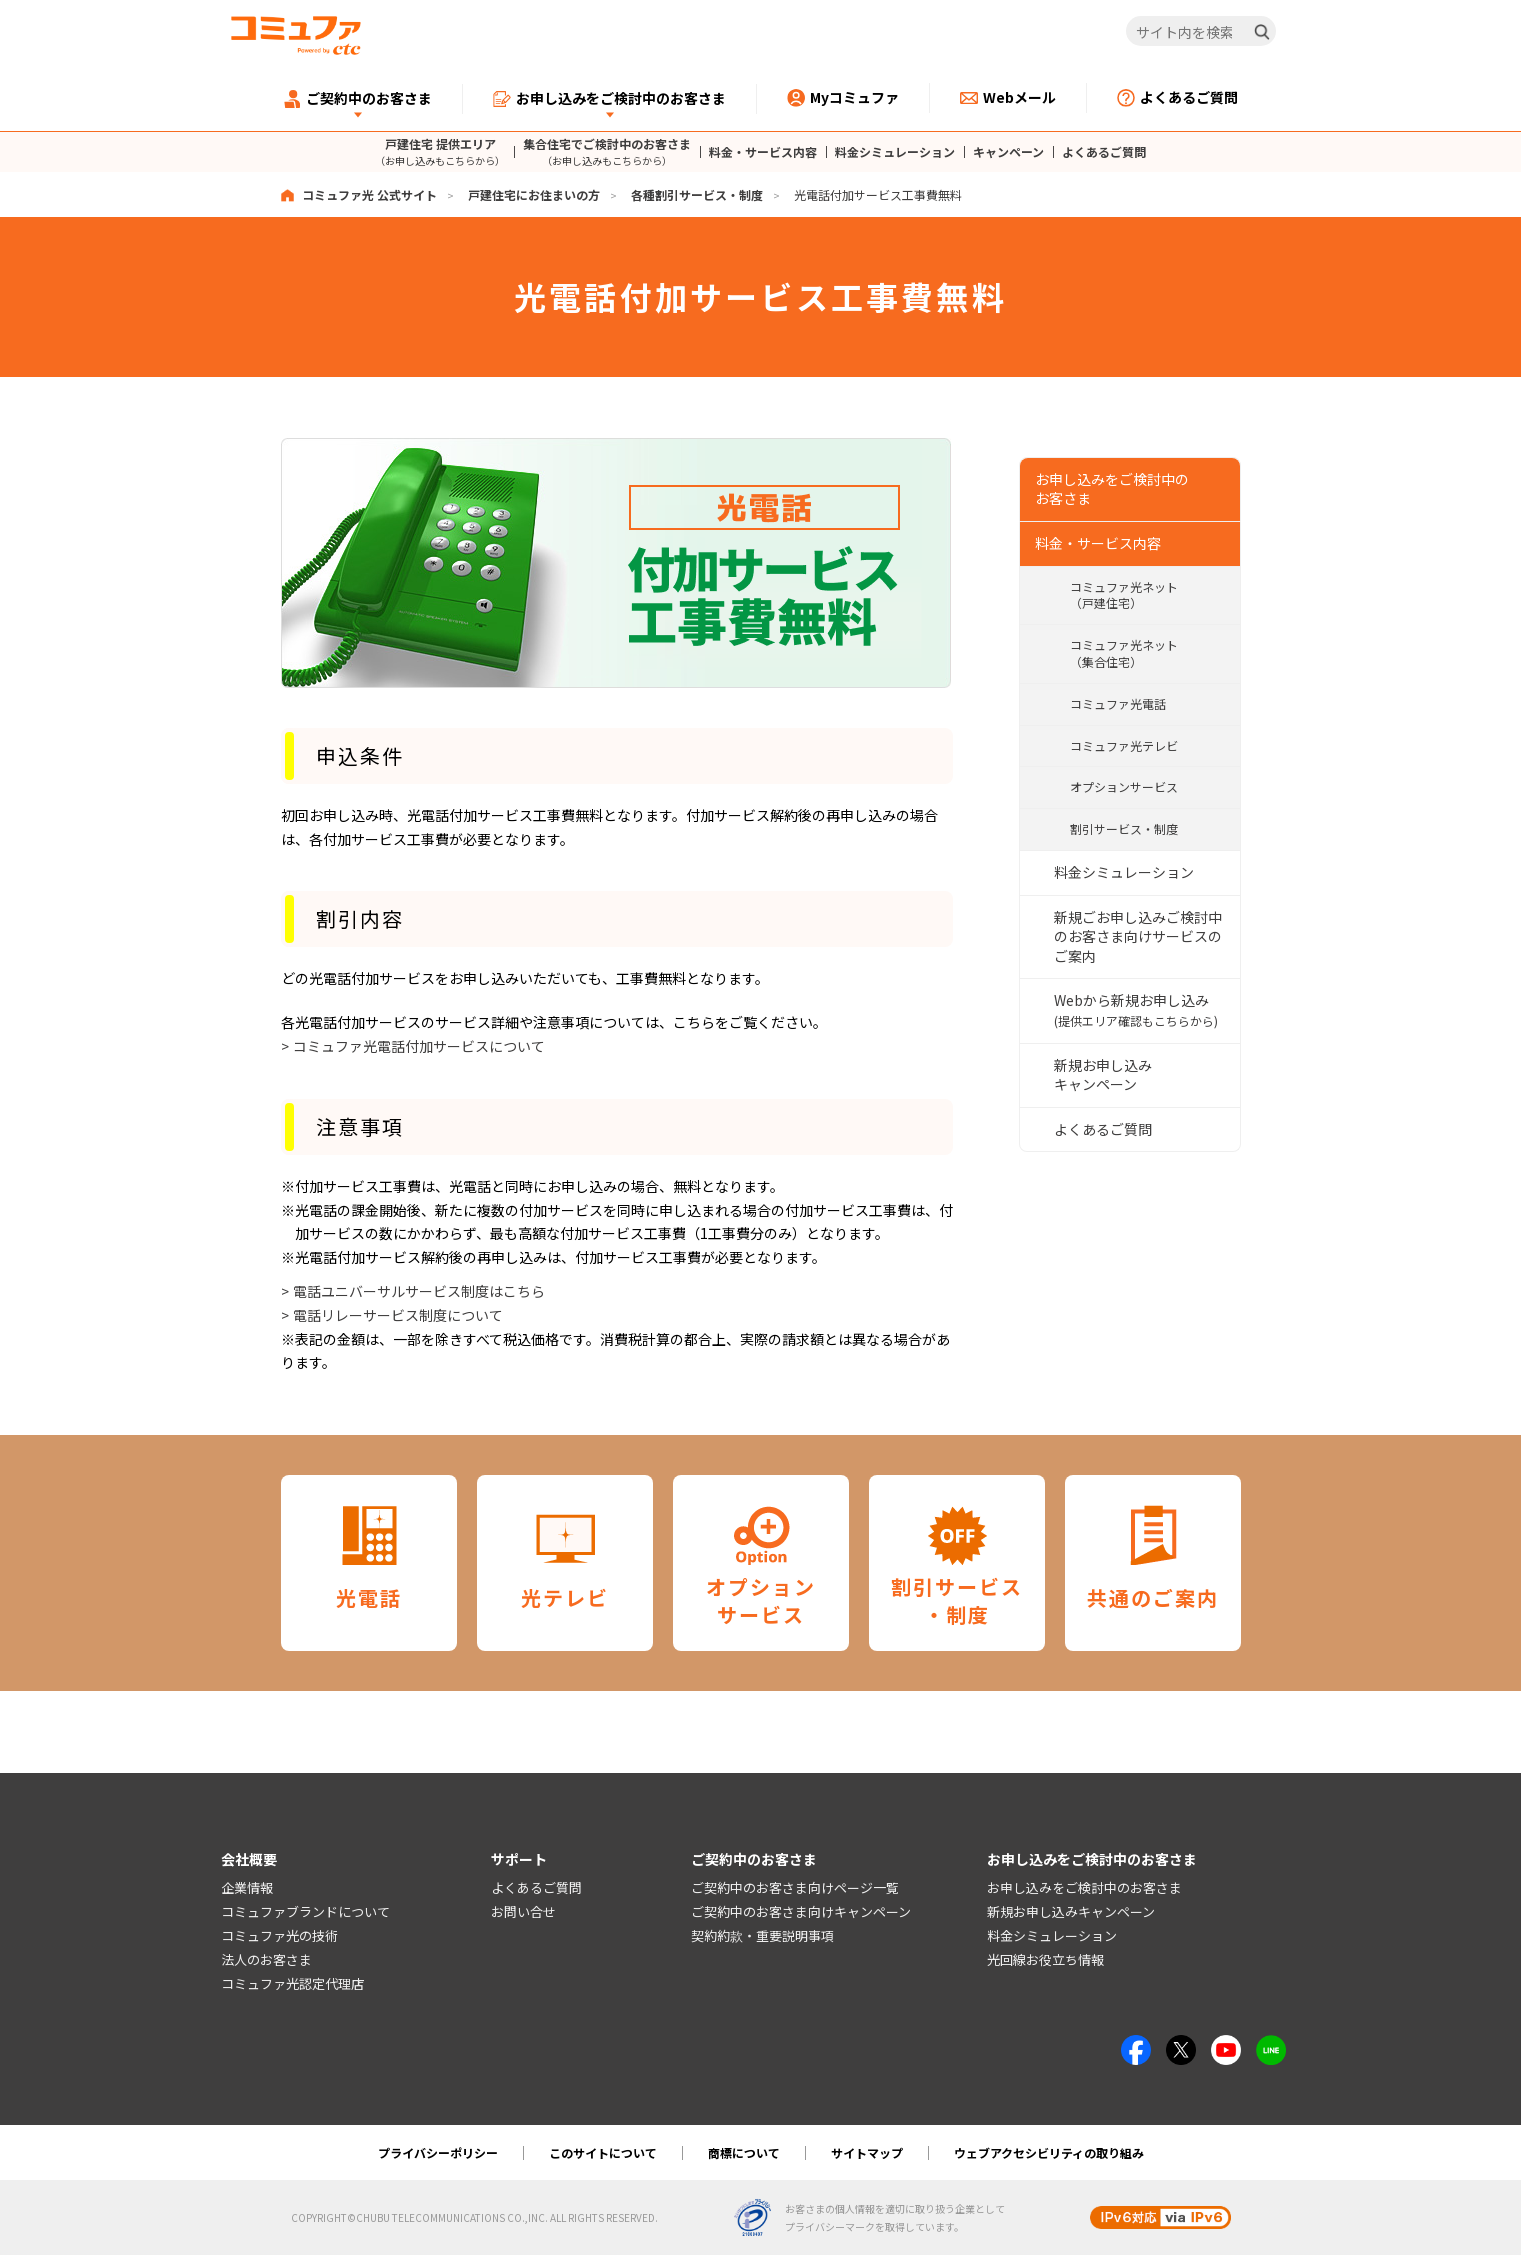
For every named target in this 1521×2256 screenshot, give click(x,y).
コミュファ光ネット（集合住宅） (1124, 652)
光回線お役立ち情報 (1045, 1959)
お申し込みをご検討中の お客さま (1112, 487)
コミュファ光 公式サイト (369, 194)
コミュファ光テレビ (1124, 743)
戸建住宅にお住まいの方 (534, 194)
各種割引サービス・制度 (697, 194)
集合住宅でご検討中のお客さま (607, 151)
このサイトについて (603, 2153)
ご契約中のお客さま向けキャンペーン (801, 1912)
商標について (744, 2153)
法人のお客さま (266, 1959)
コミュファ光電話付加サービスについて (419, 1046)
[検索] (1262, 32)
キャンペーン (1008, 152)
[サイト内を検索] (1200, 32)
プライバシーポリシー (438, 2153)
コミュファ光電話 (1118, 701)
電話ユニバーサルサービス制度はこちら (419, 1291)
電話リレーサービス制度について (398, 1315)
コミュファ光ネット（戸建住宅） (1124, 593)
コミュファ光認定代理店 (292, 1983)
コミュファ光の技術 (279, 1936)
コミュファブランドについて (305, 1912)
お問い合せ (523, 1912)
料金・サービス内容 (763, 152)
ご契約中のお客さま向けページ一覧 (795, 1888)
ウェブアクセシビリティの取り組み (1049, 2153)
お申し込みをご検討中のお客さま (1084, 1888)
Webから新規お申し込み (1136, 1008)
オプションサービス (1124, 785)
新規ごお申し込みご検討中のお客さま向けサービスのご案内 (1138, 934)
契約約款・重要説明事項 (762, 1936)
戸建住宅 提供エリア (440, 151)
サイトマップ (867, 2153)
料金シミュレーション (895, 152)
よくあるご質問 (1104, 152)
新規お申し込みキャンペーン (1103, 1073)
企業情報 (247, 1888)
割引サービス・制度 (1124, 827)
